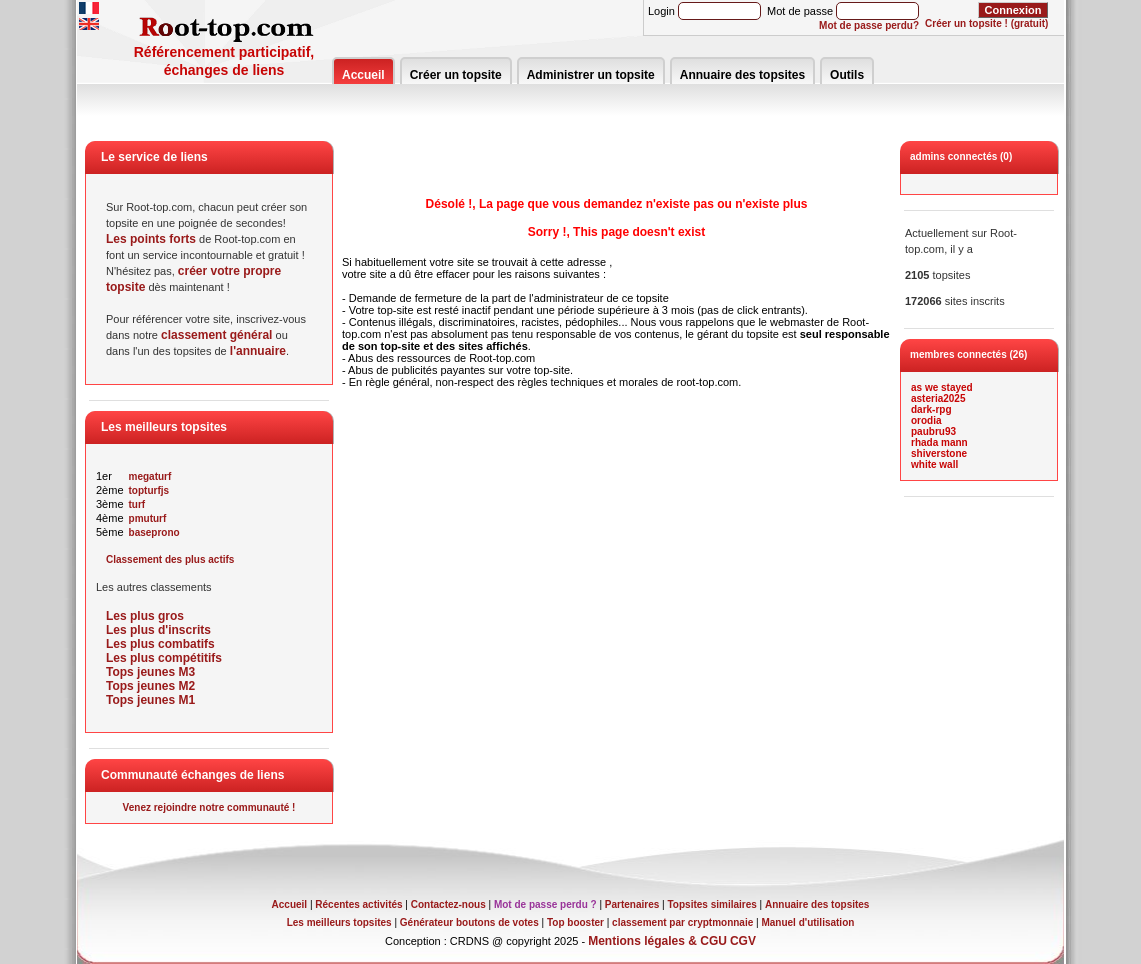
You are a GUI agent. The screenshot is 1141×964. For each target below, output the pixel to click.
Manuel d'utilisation (807, 922)
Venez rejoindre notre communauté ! (209, 807)
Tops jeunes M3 (150, 672)
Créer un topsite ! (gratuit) (986, 23)
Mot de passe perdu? (869, 25)
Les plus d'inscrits (158, 630)
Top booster (575, 922)
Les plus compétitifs (164, 658)
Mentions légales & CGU (657, 941)
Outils (847, 75)
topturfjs (149, 490)
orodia (926, 420)
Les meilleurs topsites (339, 922)
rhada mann (939, 442)
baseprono (154, 532)
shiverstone (939, 453)
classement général (216, 335)
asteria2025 (938, 398)
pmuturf (148, 518)
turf (137, 504)
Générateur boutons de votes (469, 922)
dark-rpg (931, 409)
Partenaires (632, 904)
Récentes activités (358, 904)
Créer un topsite (456, 75)
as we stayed (942, 387)
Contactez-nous (448, 904)
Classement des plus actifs (170, 559)
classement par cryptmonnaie (682, 922)
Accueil (363, 75)
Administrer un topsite (591, 75)
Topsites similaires (712, 904)
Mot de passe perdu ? (545, 904)
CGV (743, 941)
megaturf (150, 476)
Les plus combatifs (160, 644)
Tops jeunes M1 (150, 700)
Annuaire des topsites (742, 75)
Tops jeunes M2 (150, 686)
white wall (934, 464)
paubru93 (933, 431)
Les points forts (151, 239)
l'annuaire (258, 351)
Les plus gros (145, 616)
